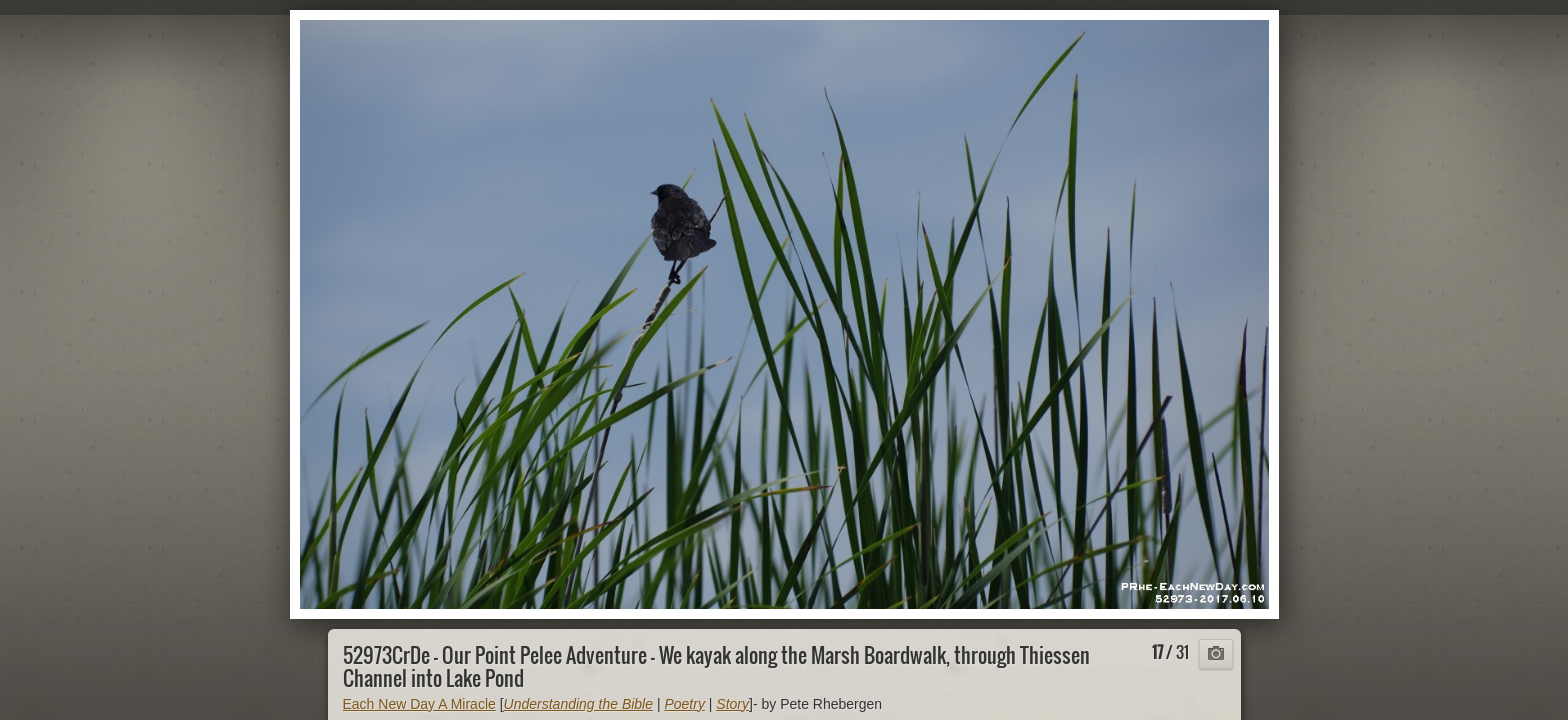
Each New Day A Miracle (419, 704)
